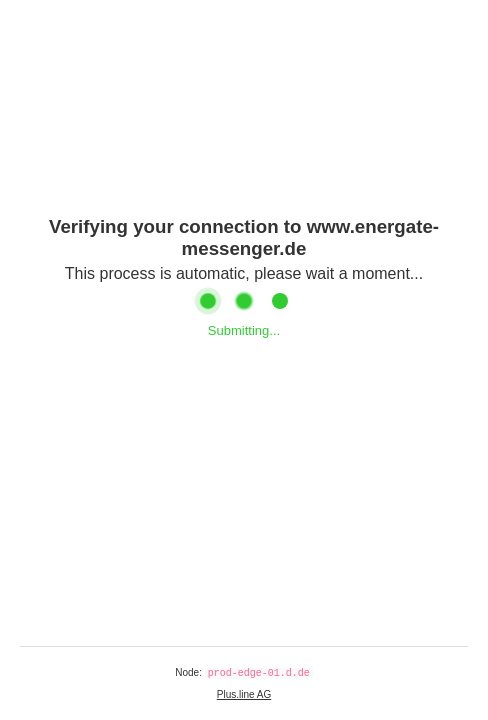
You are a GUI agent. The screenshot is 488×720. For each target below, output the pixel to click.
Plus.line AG (244, 694)
